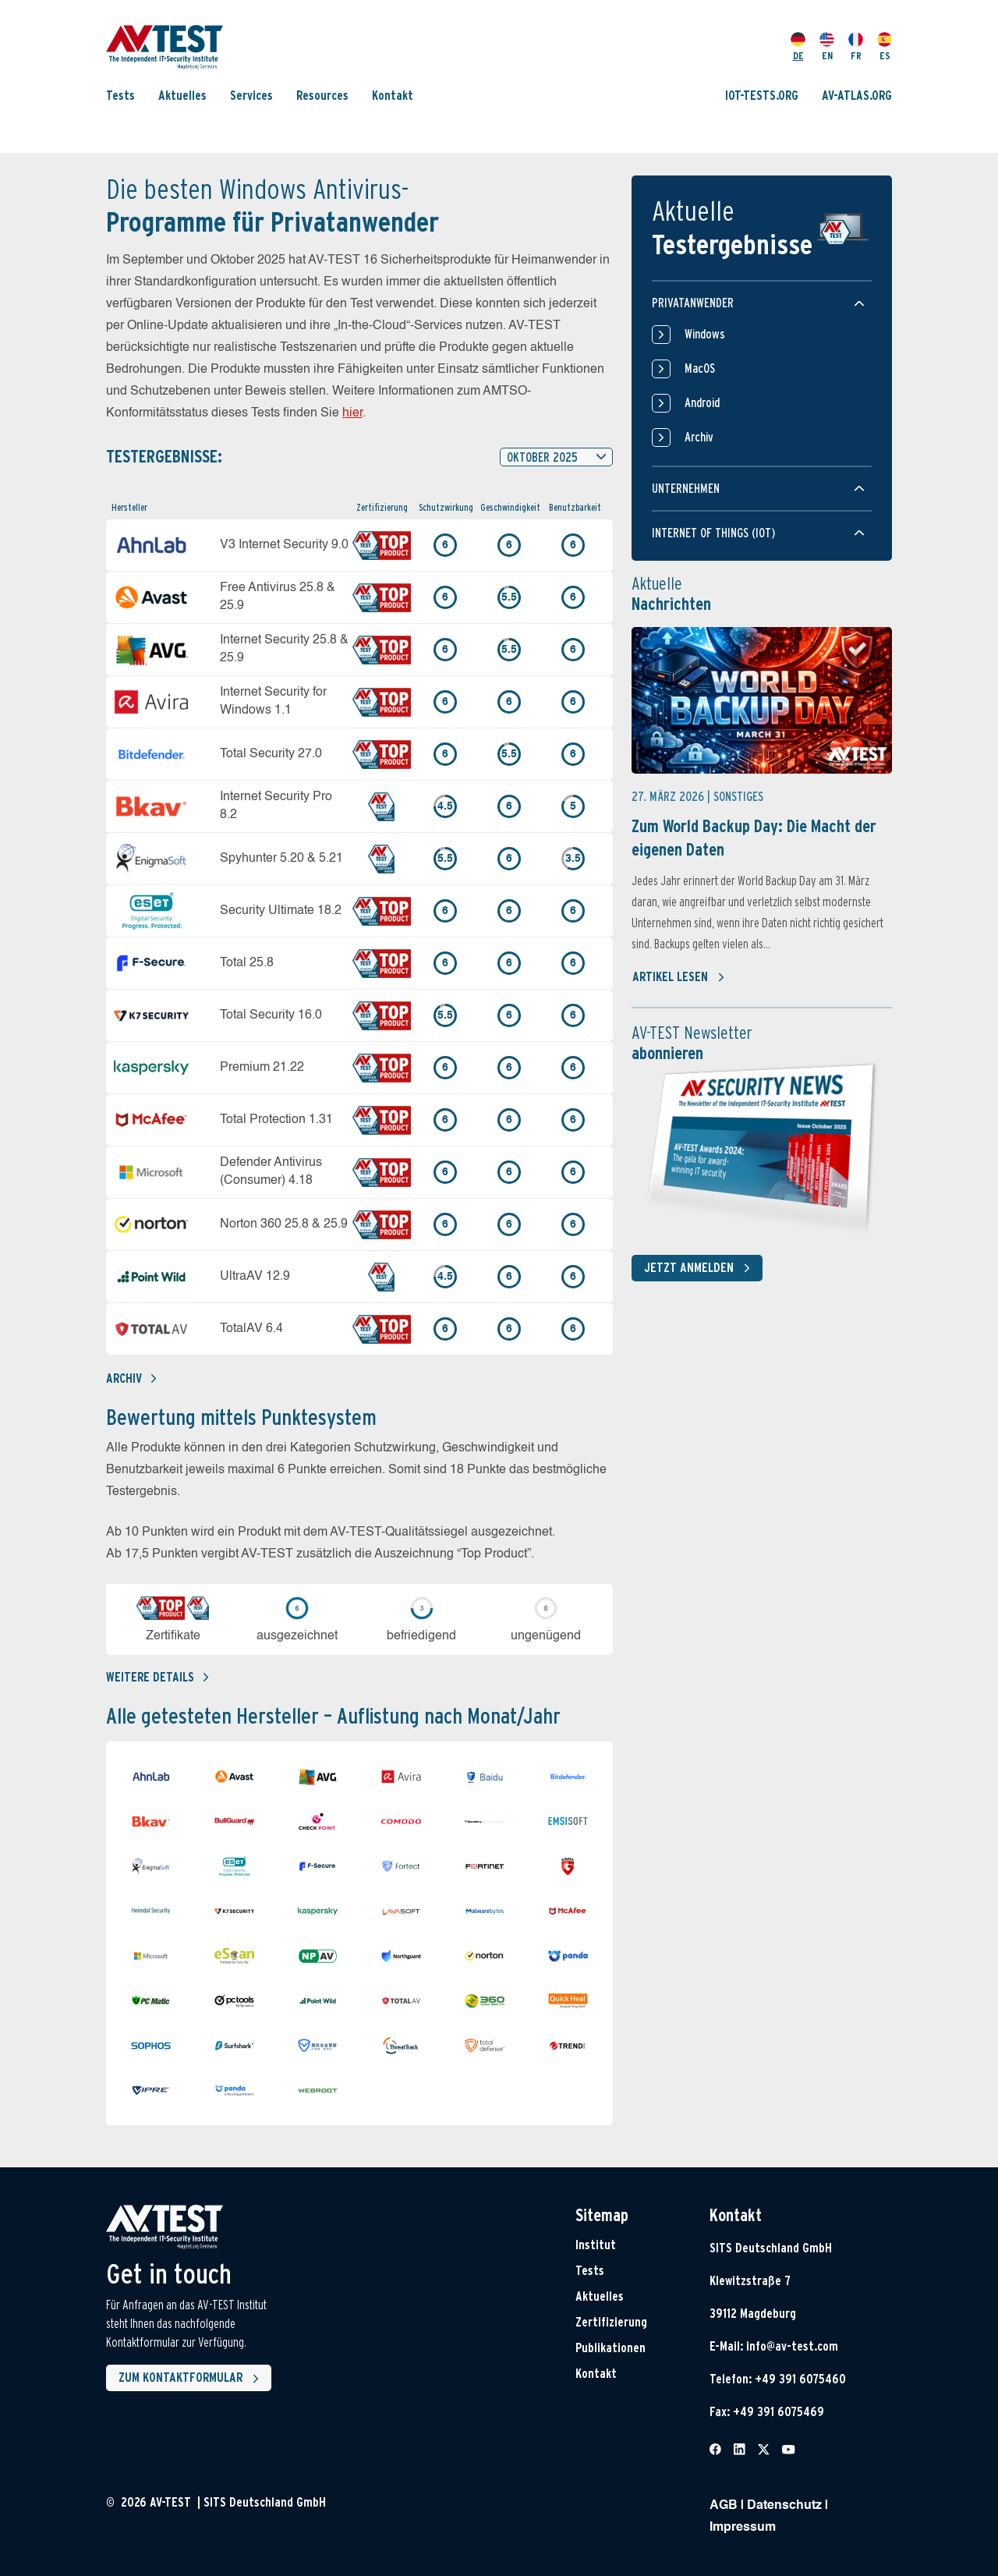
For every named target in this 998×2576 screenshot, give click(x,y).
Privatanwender (693, 303)
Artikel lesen (678, 977)
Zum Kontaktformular (192, 2378)
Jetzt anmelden (700, 1268)
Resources (322, 95)
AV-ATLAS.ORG (857, 95)
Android (686, 403)
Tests (120, 95)
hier (352, 413)
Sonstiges (738, 796)
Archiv (131, 1378)
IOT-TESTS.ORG (761, 95)
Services (251, 95)
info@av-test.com (792, 2346)
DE (798, 47)
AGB (724, 2506)
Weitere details (157, 1677)
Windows (688, 334)
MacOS (683, 369)
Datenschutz (784, 2506)
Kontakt (392, 95)
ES (884, 47)
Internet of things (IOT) (713, 533)
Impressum (743, 2527)
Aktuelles (182, 95)
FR (855, 47)
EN (826, 47)
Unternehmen (686, 488)
